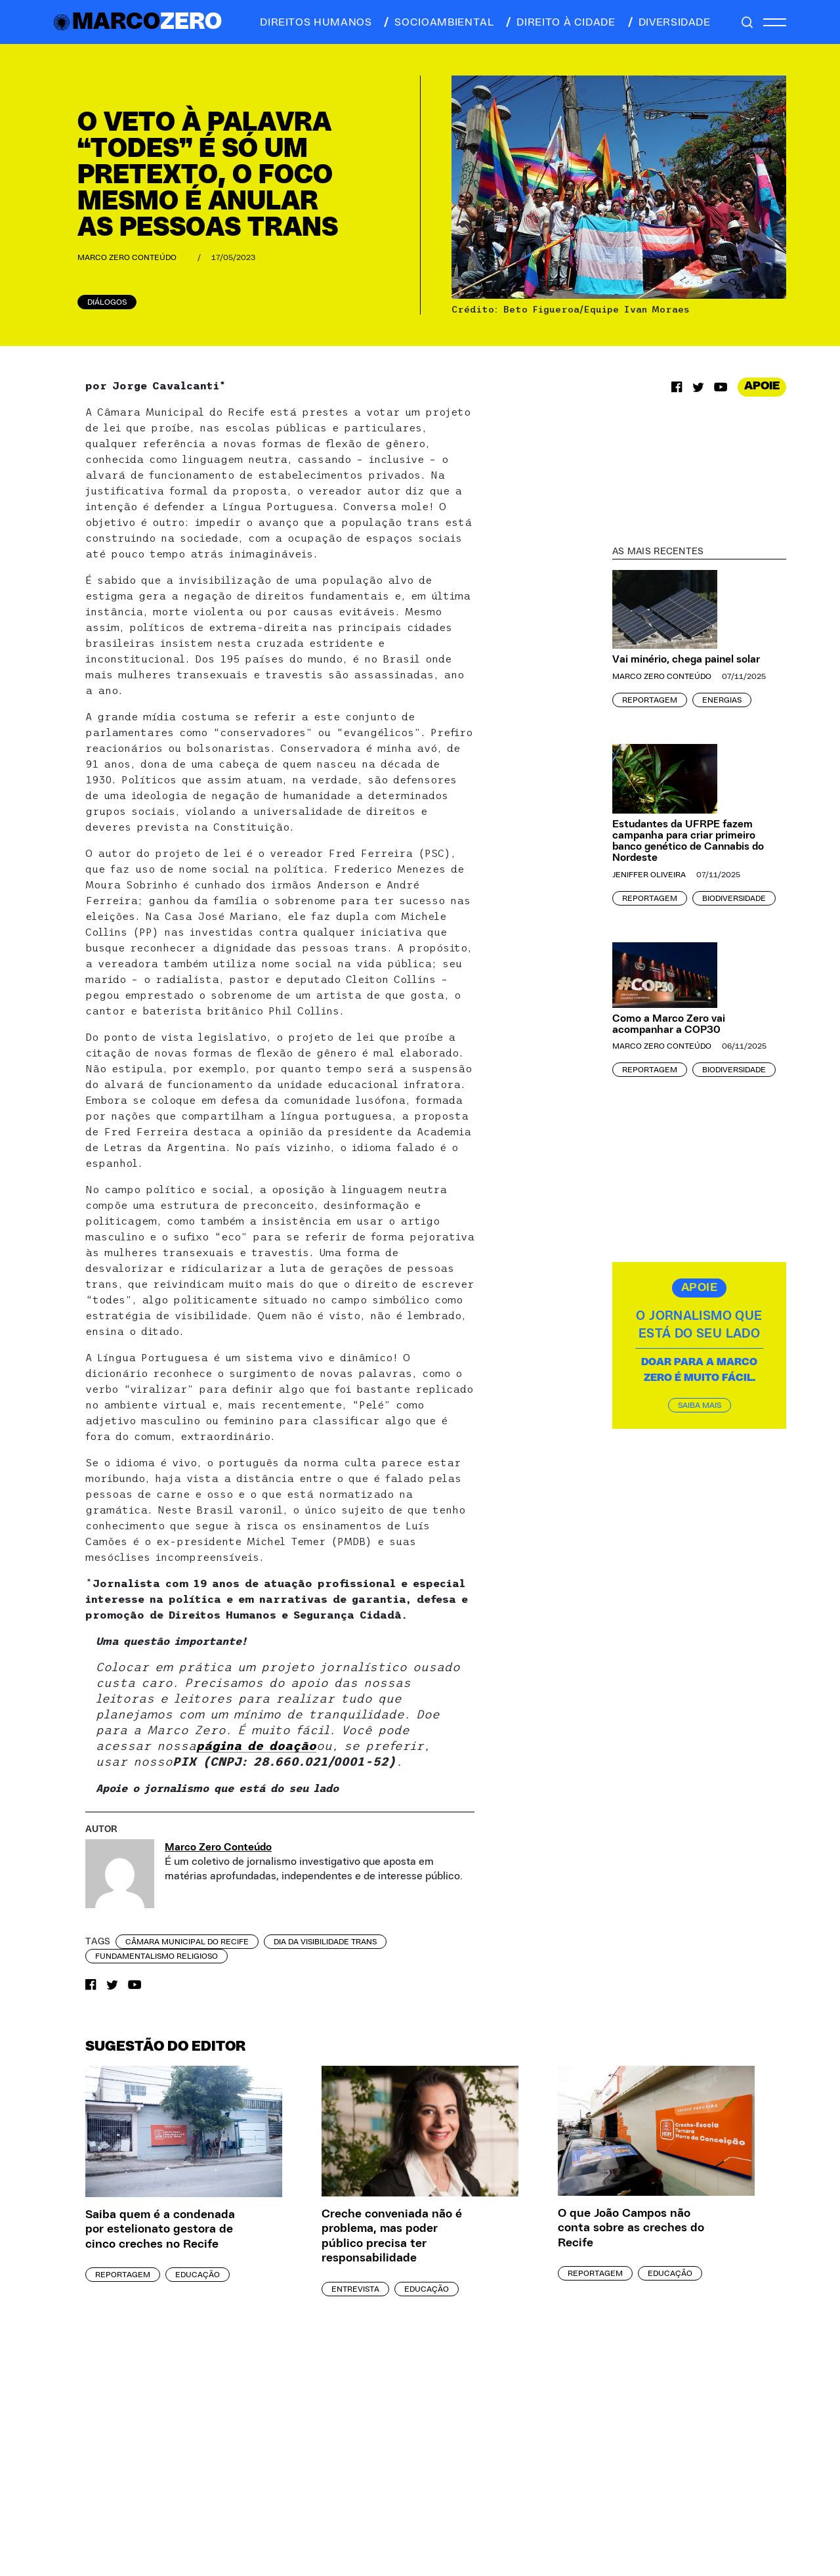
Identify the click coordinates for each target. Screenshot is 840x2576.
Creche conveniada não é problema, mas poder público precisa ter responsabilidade (392, 2236)
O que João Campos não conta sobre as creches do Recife (631, 2228)
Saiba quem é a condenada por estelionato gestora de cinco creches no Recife (160, 2229)
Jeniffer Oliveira (649, 875)
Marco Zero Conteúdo (127, 257)
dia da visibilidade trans (325, 1942)
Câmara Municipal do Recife (187, 1942)
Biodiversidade (734, 898)
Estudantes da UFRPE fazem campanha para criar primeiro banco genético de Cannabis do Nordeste (688, 840)
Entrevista (355, 2289)
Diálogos (107, 302)
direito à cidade (559, 22)
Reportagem (649, 700)
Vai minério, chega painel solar (686, 659)
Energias (722, 700)
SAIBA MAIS (699, 1405)
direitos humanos (312, 22)
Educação (197, 2275)
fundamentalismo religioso (156, 1956)
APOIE (762, 386)
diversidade (668, 22)
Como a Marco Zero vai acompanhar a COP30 (668, 1024)
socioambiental (438, 22)
